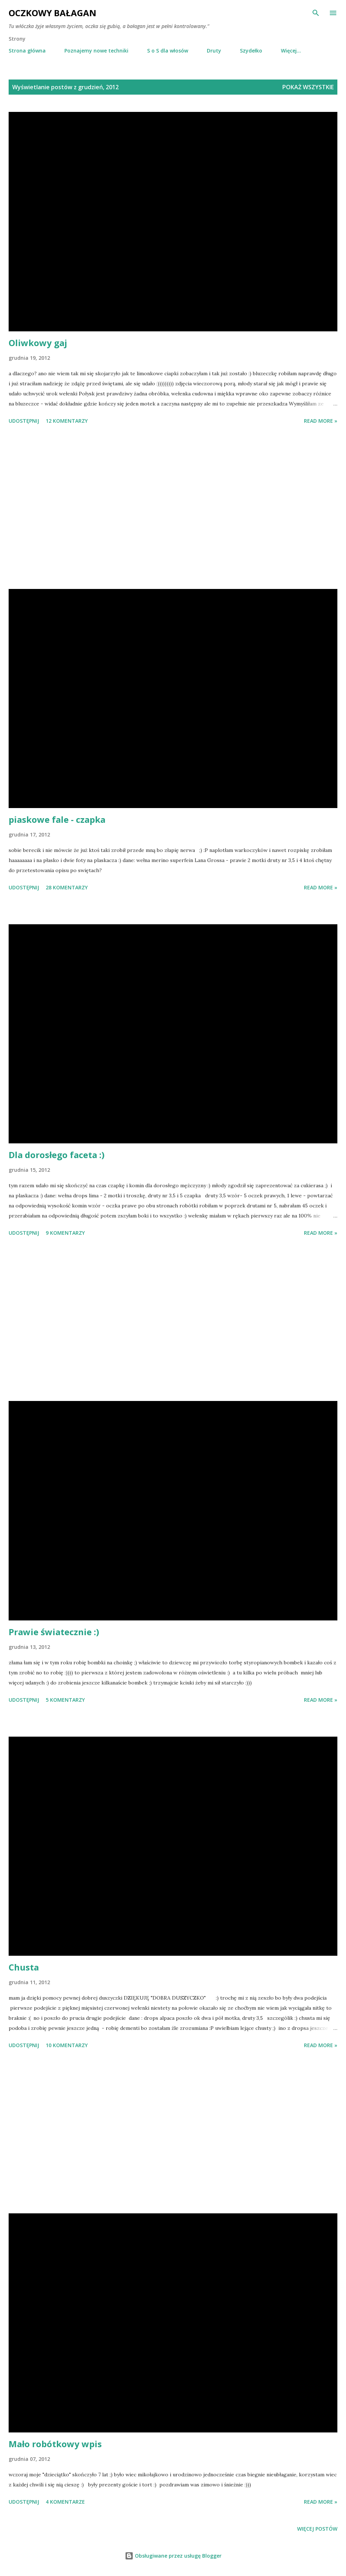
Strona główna (27, 50)
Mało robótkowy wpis (55, 2444)
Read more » (320, 420)
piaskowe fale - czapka (57, 819)
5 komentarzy (65, 1699)
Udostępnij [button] (24, 420)
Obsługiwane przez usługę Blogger (173, 2555)
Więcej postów (317, 2528)
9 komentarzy (65, 1232)
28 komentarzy (67, 887)
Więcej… (291, 50)
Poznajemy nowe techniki (96, 50)
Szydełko (251, 50)
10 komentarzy (67, 2045)
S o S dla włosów (167, 50)
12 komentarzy (67, 420)
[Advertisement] (173, 508)
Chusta (24, 1967)
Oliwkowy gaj (38, 343)
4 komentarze (65, 2501)
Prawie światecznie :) (54, 1632)
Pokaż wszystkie (308, 87)
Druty (214, 50)
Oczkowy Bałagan (52, 13)
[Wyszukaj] (315, 13)
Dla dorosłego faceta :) (57, 1155)
